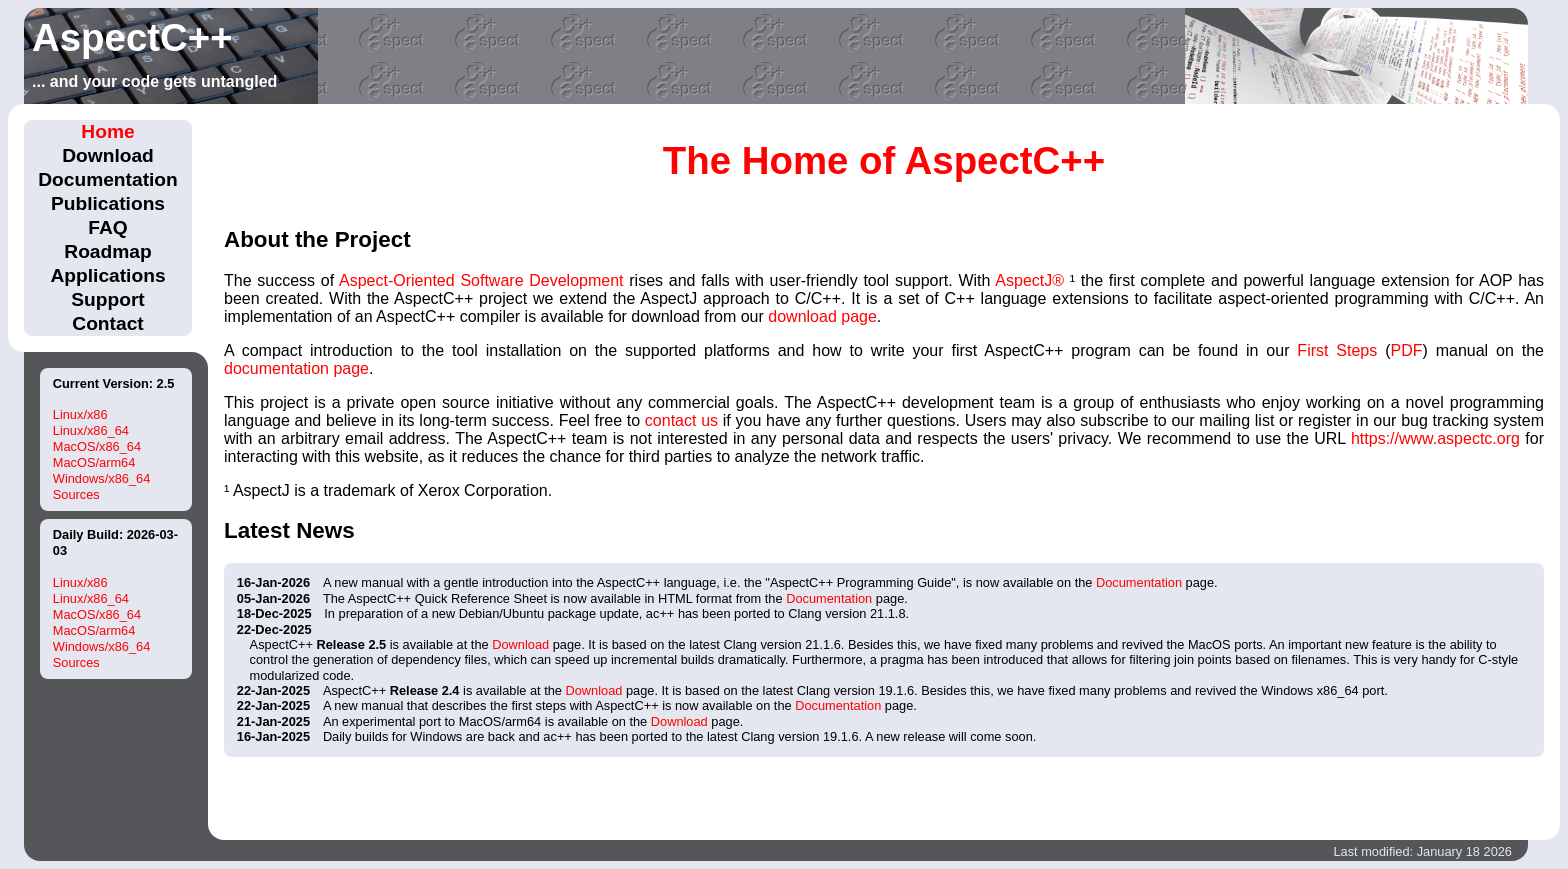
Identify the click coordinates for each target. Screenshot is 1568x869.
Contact (107, 323)
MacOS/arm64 (94, 462)
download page (822, 316)
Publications (108, 203)
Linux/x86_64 (91, 430)
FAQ (107, 227)
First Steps (1337, 350)
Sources (76, 494)
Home (107, 131)
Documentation (108, 179)
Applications (107, 275)
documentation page (296, 368)
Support (108, 299)
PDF (1406, 350)
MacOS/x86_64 (97, 446)
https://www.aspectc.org (1435, 438)
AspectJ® (1029, 280)
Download (108, 155)
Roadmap (107, 251)
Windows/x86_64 (101, 478)
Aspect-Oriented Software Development (481, 280)
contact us (681, 420)
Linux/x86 (80, 414)
